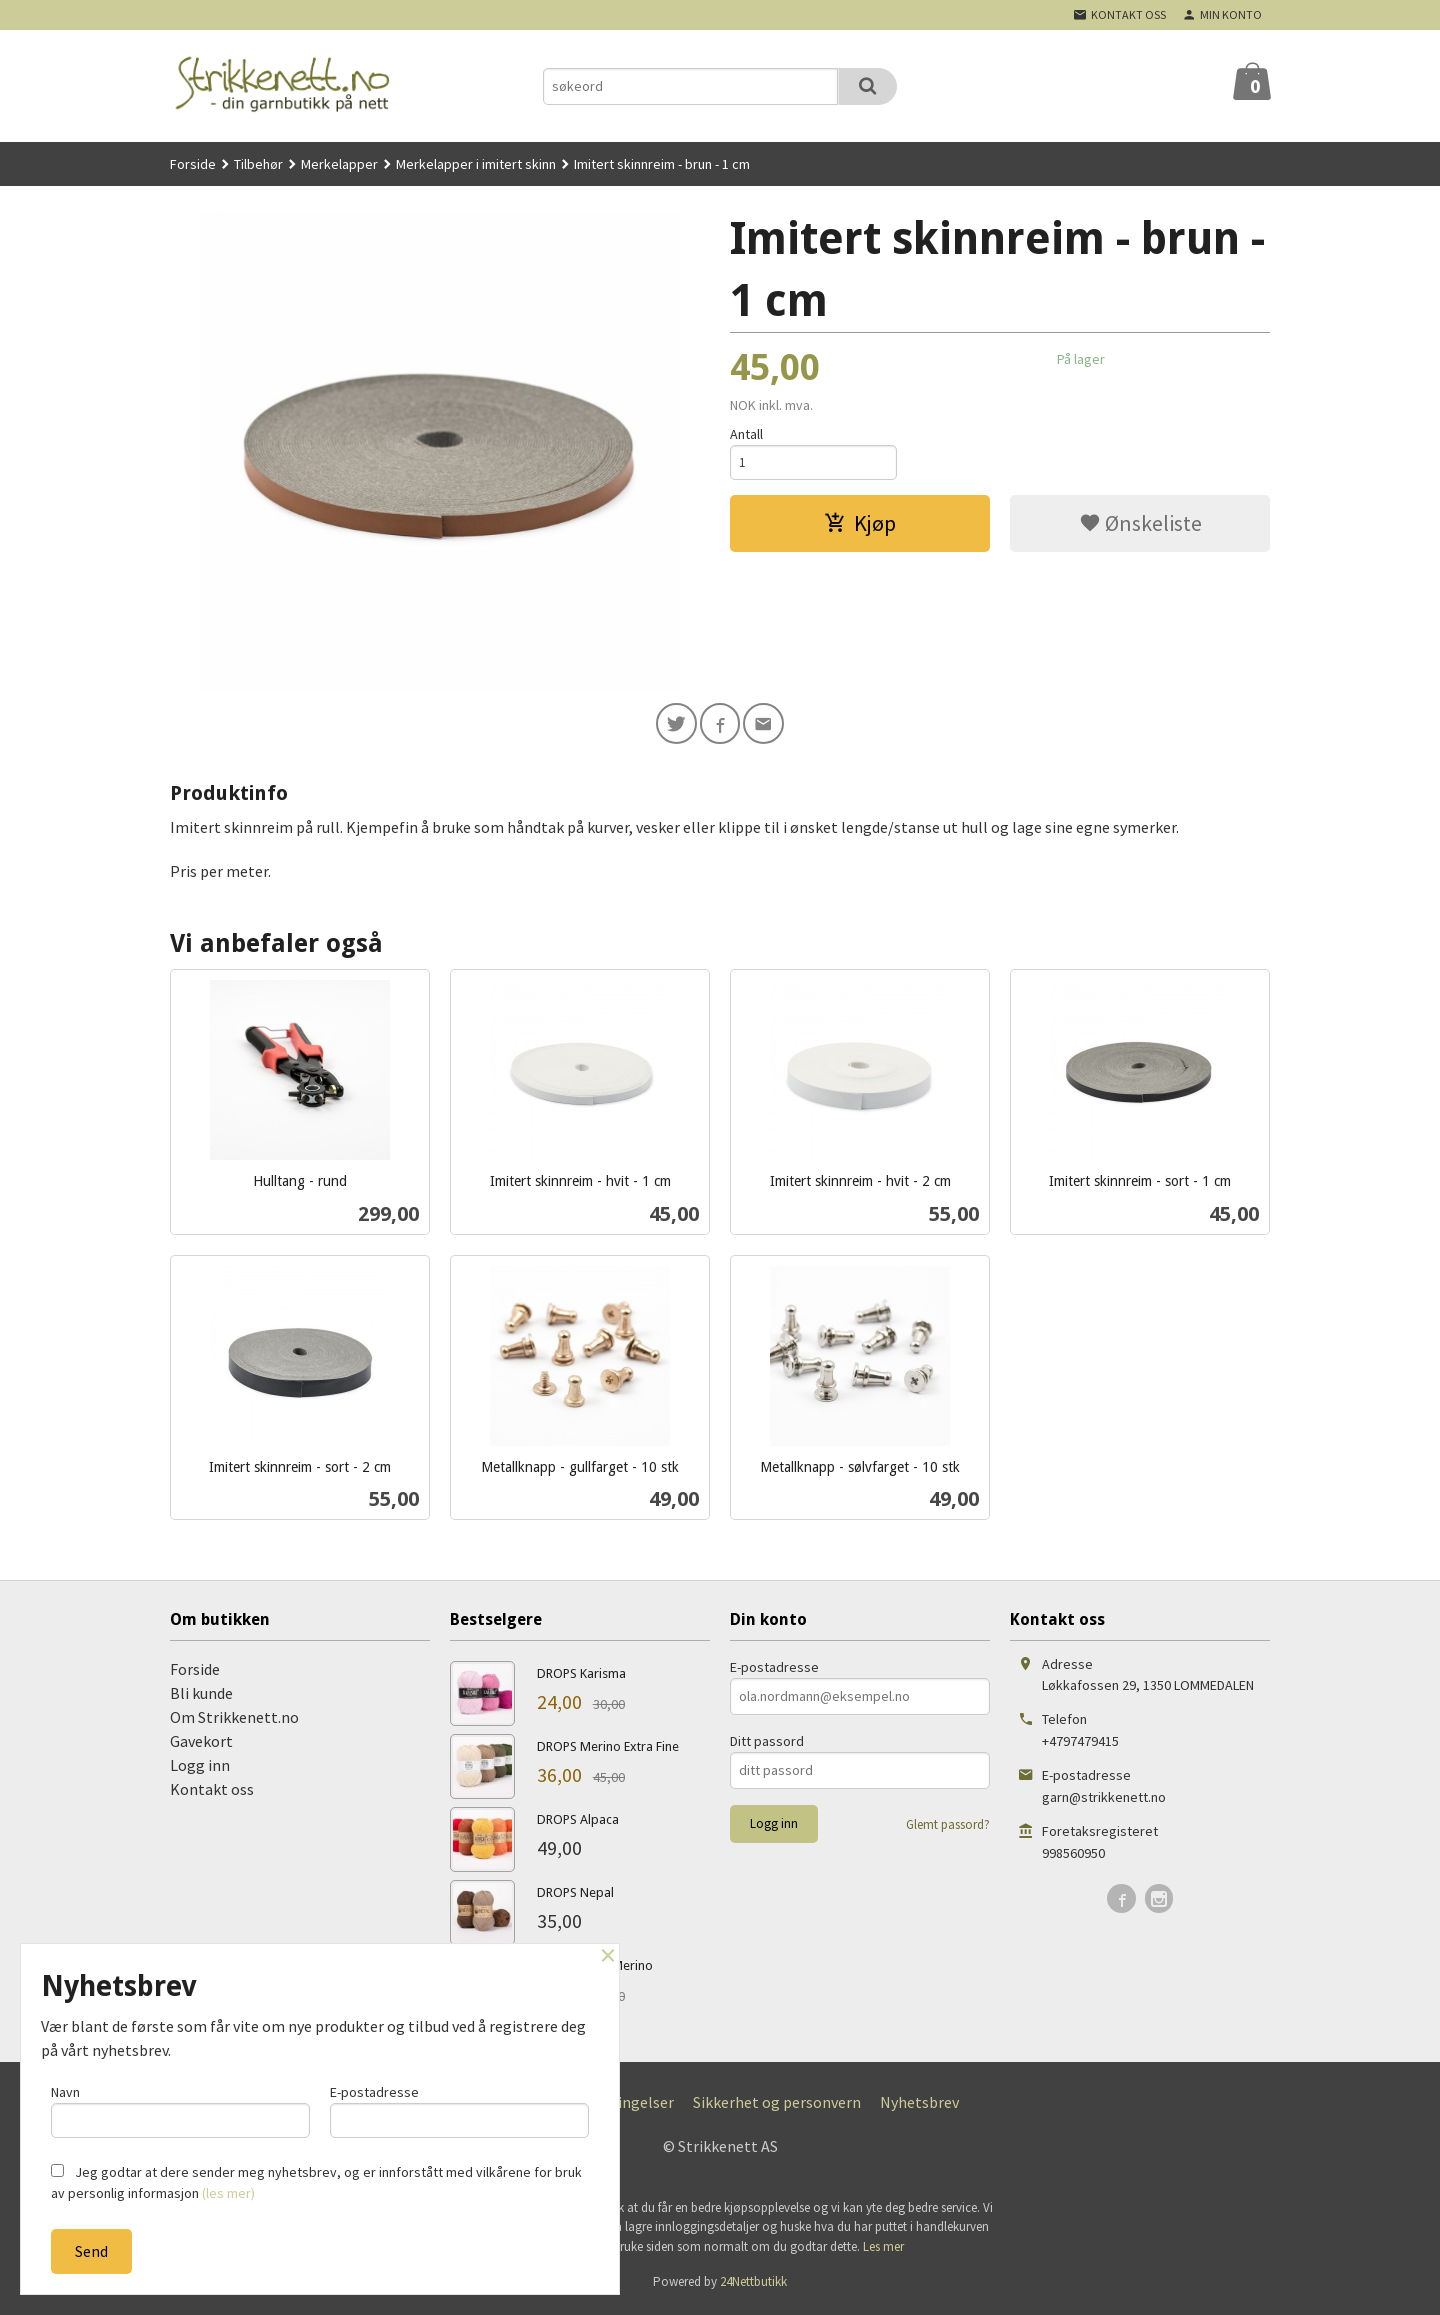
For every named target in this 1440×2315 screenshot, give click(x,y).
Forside (193, 164)
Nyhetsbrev (919, 2105)
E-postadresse (774, 1670)
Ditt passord (767, 1744)
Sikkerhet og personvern (777, 2105)
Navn (180, 2108)
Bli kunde (201, 1696)
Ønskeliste (1140, 526)
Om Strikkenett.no (234, 1720)
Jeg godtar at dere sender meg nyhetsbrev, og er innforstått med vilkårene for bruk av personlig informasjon (316, 2182)
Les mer (883, 2249)
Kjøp (860, 526)
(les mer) (228, 2193)
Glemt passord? (948, 1827)
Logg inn (200, 1768)
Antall (746, 434)
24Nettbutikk (753, 2284)
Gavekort (201, 1744)
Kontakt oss (212, 1792)
